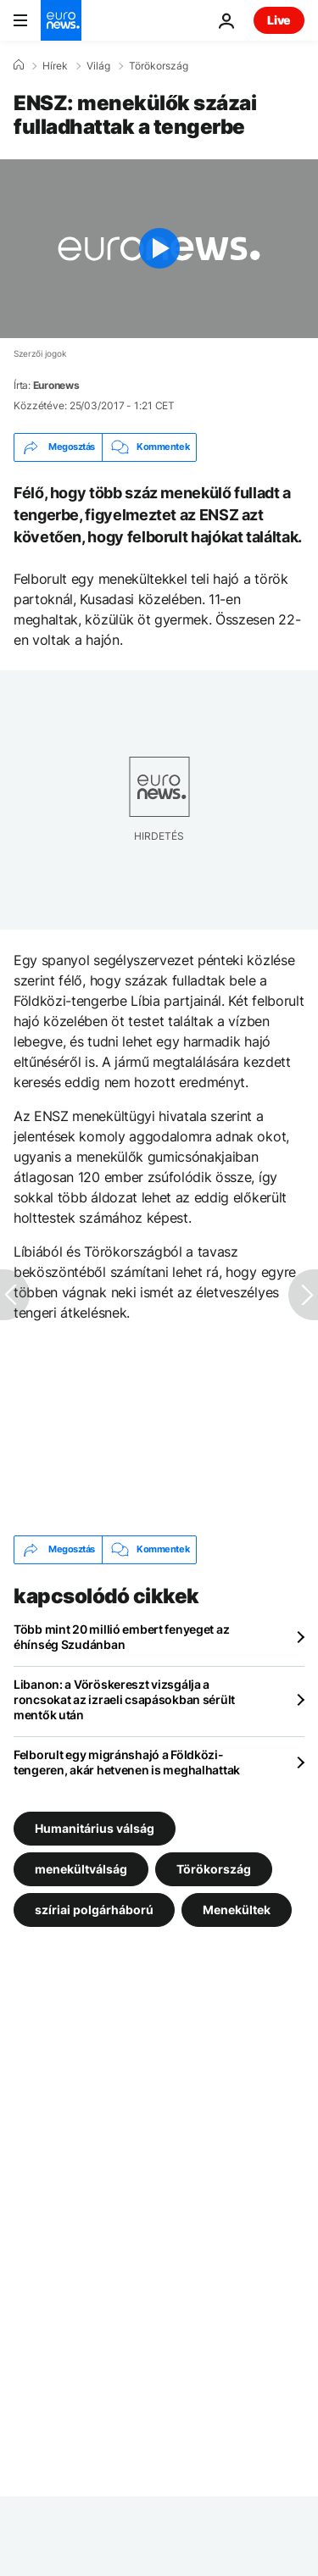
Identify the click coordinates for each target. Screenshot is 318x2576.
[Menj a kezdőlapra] (61, 20)
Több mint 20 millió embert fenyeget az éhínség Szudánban (121, 1637)
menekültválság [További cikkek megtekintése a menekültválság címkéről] (81, 1868)
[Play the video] (159, 248)
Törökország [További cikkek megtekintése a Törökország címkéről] (213, 1868)
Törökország (158, 66)
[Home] (19, 65)
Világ (98, 66)
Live (279, 20)
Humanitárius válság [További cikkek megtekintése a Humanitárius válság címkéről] (94, 1827)
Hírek (55, 66)
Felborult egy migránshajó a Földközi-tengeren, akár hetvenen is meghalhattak (127, 1762)
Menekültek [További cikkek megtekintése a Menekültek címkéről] (237, 1908)
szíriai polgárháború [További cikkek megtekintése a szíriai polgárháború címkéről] (94, 1908)
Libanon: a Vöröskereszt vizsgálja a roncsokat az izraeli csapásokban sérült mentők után (124, 1699)
